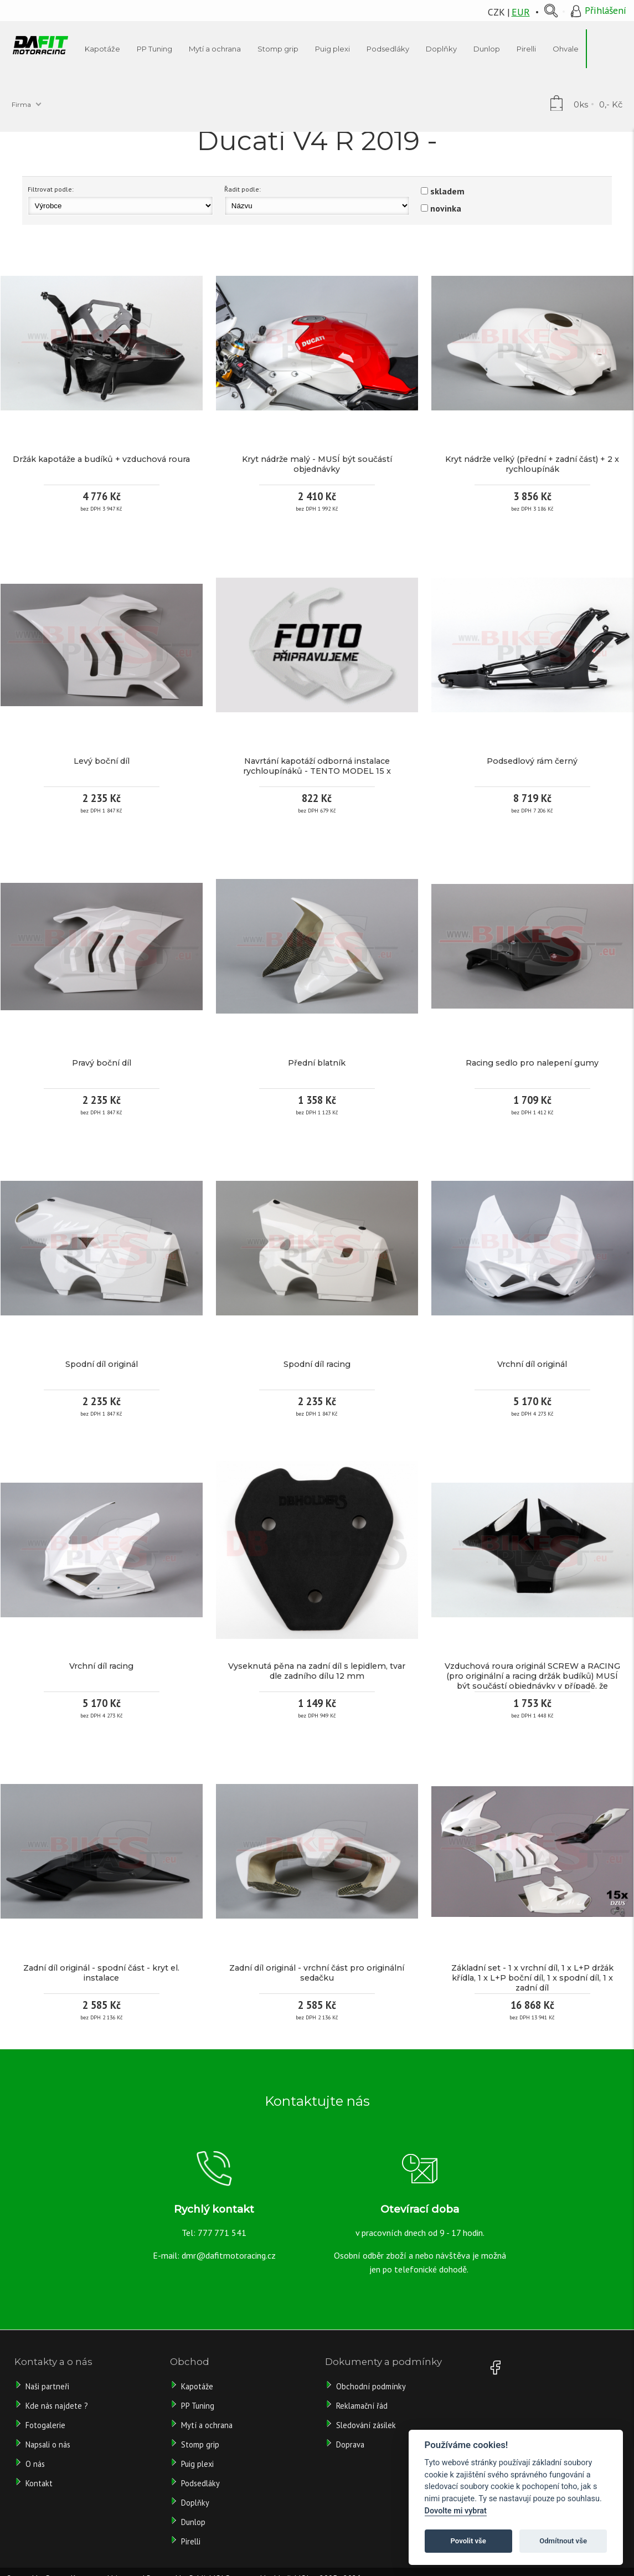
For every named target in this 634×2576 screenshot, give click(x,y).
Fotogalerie (45, 2425)
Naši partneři (47, 2386)
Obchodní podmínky (371, 2386)
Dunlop (193, 2522)
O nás (35, 2464)
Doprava (350, 2444)
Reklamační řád (362, 2405)
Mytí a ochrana (207, 2425)
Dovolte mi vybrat (456, 2511)
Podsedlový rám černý (532, 761)
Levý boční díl (102, 761)
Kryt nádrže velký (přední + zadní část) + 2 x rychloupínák (532, 464)
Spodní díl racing (317, 1364)
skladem (447, 191)
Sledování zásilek (366, 2425)
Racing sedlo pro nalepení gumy (532, 1063)
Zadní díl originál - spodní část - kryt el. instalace (101, 1973)
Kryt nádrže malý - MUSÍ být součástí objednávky (317, 464)
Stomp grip (200, 2444)
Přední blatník (317, 1063)
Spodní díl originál (101, 1364)
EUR (521, 12)
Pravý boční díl (101, 1063)
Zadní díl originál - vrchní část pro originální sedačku (316, 1973)
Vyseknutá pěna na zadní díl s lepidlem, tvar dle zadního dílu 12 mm (316, 1671)
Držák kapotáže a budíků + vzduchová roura (101, 459)
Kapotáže (197, 2386)
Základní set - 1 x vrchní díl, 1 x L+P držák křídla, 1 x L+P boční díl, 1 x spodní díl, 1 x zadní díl (532, 1978)
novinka (445, 208)
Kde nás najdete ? (56, 2405)
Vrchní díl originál (532, 1364)
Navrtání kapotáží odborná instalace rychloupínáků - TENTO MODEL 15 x (317, 766)
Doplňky (195, 2502)
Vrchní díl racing (101, 1666)
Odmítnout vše (563, 2541)
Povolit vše (468, 2541)
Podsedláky (200, 2483)
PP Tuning (197, 2405)
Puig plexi (197, 2464)
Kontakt (39, 2483)
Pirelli (192, 2541)
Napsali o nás (47, 2444)
